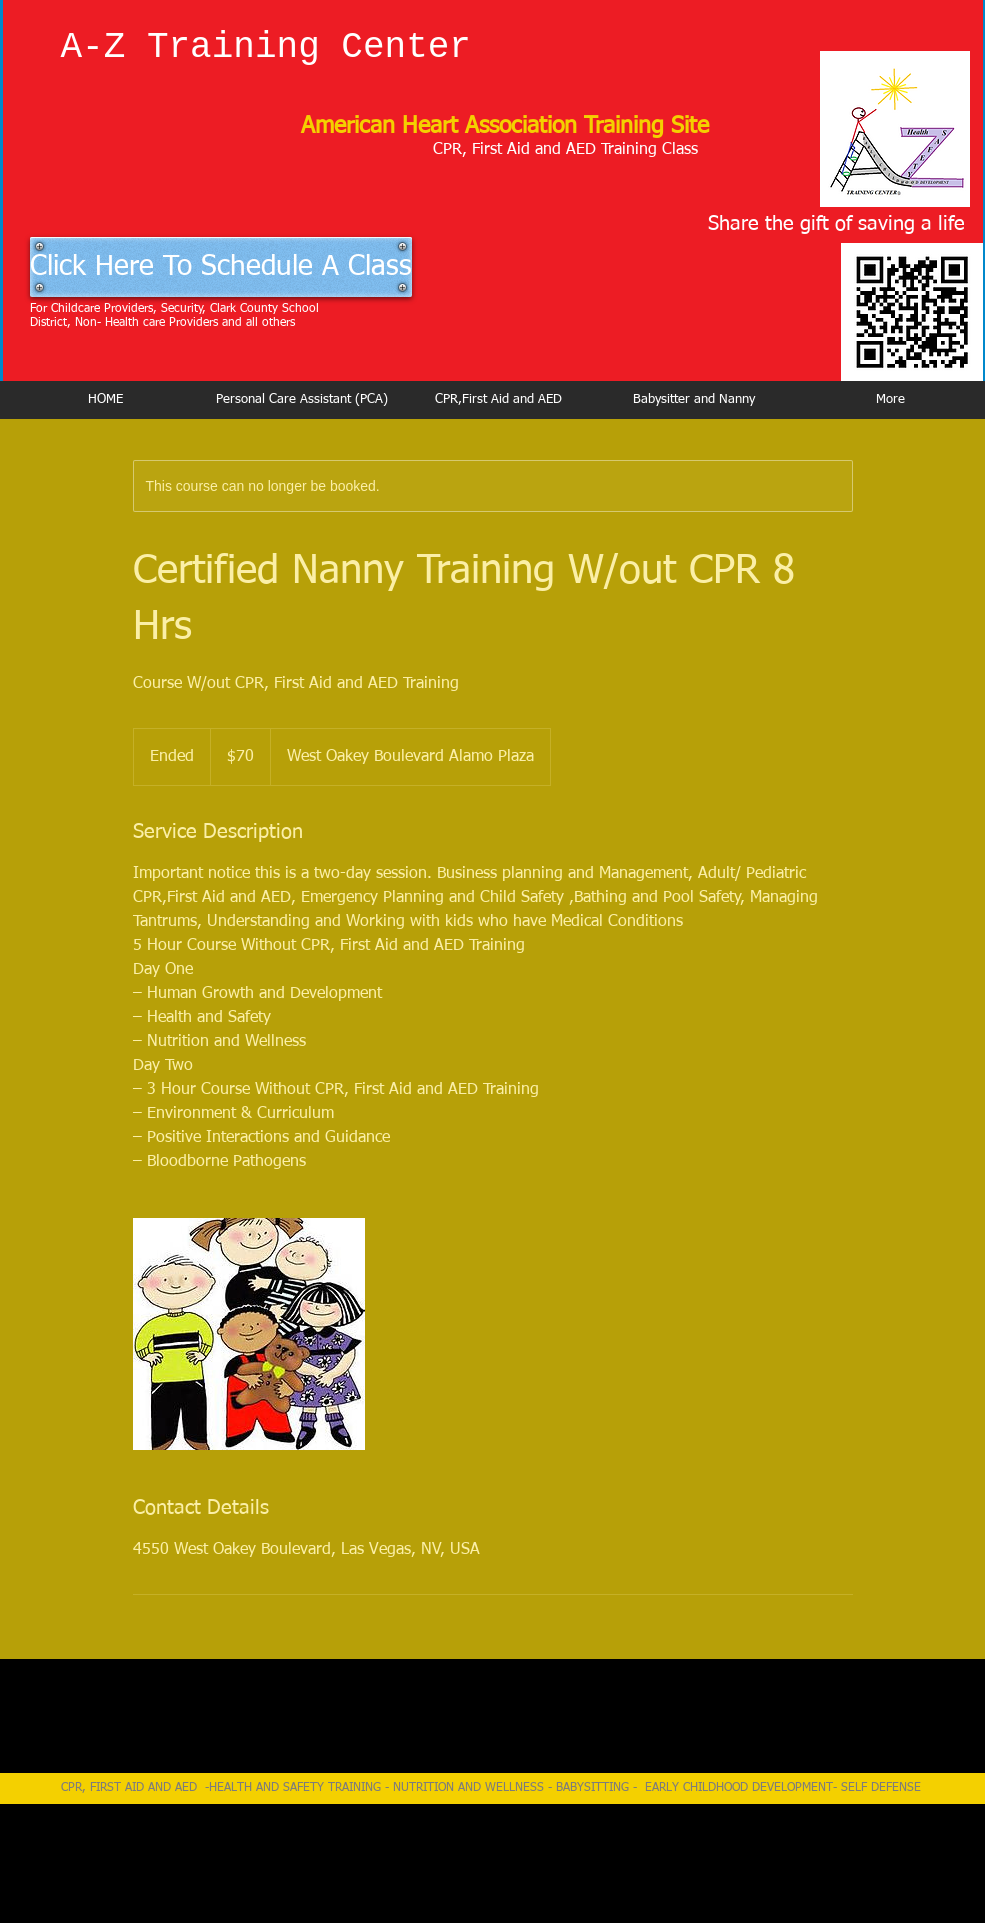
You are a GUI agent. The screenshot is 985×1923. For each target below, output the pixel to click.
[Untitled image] (249, 1334)
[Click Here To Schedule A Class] (221, 267)
